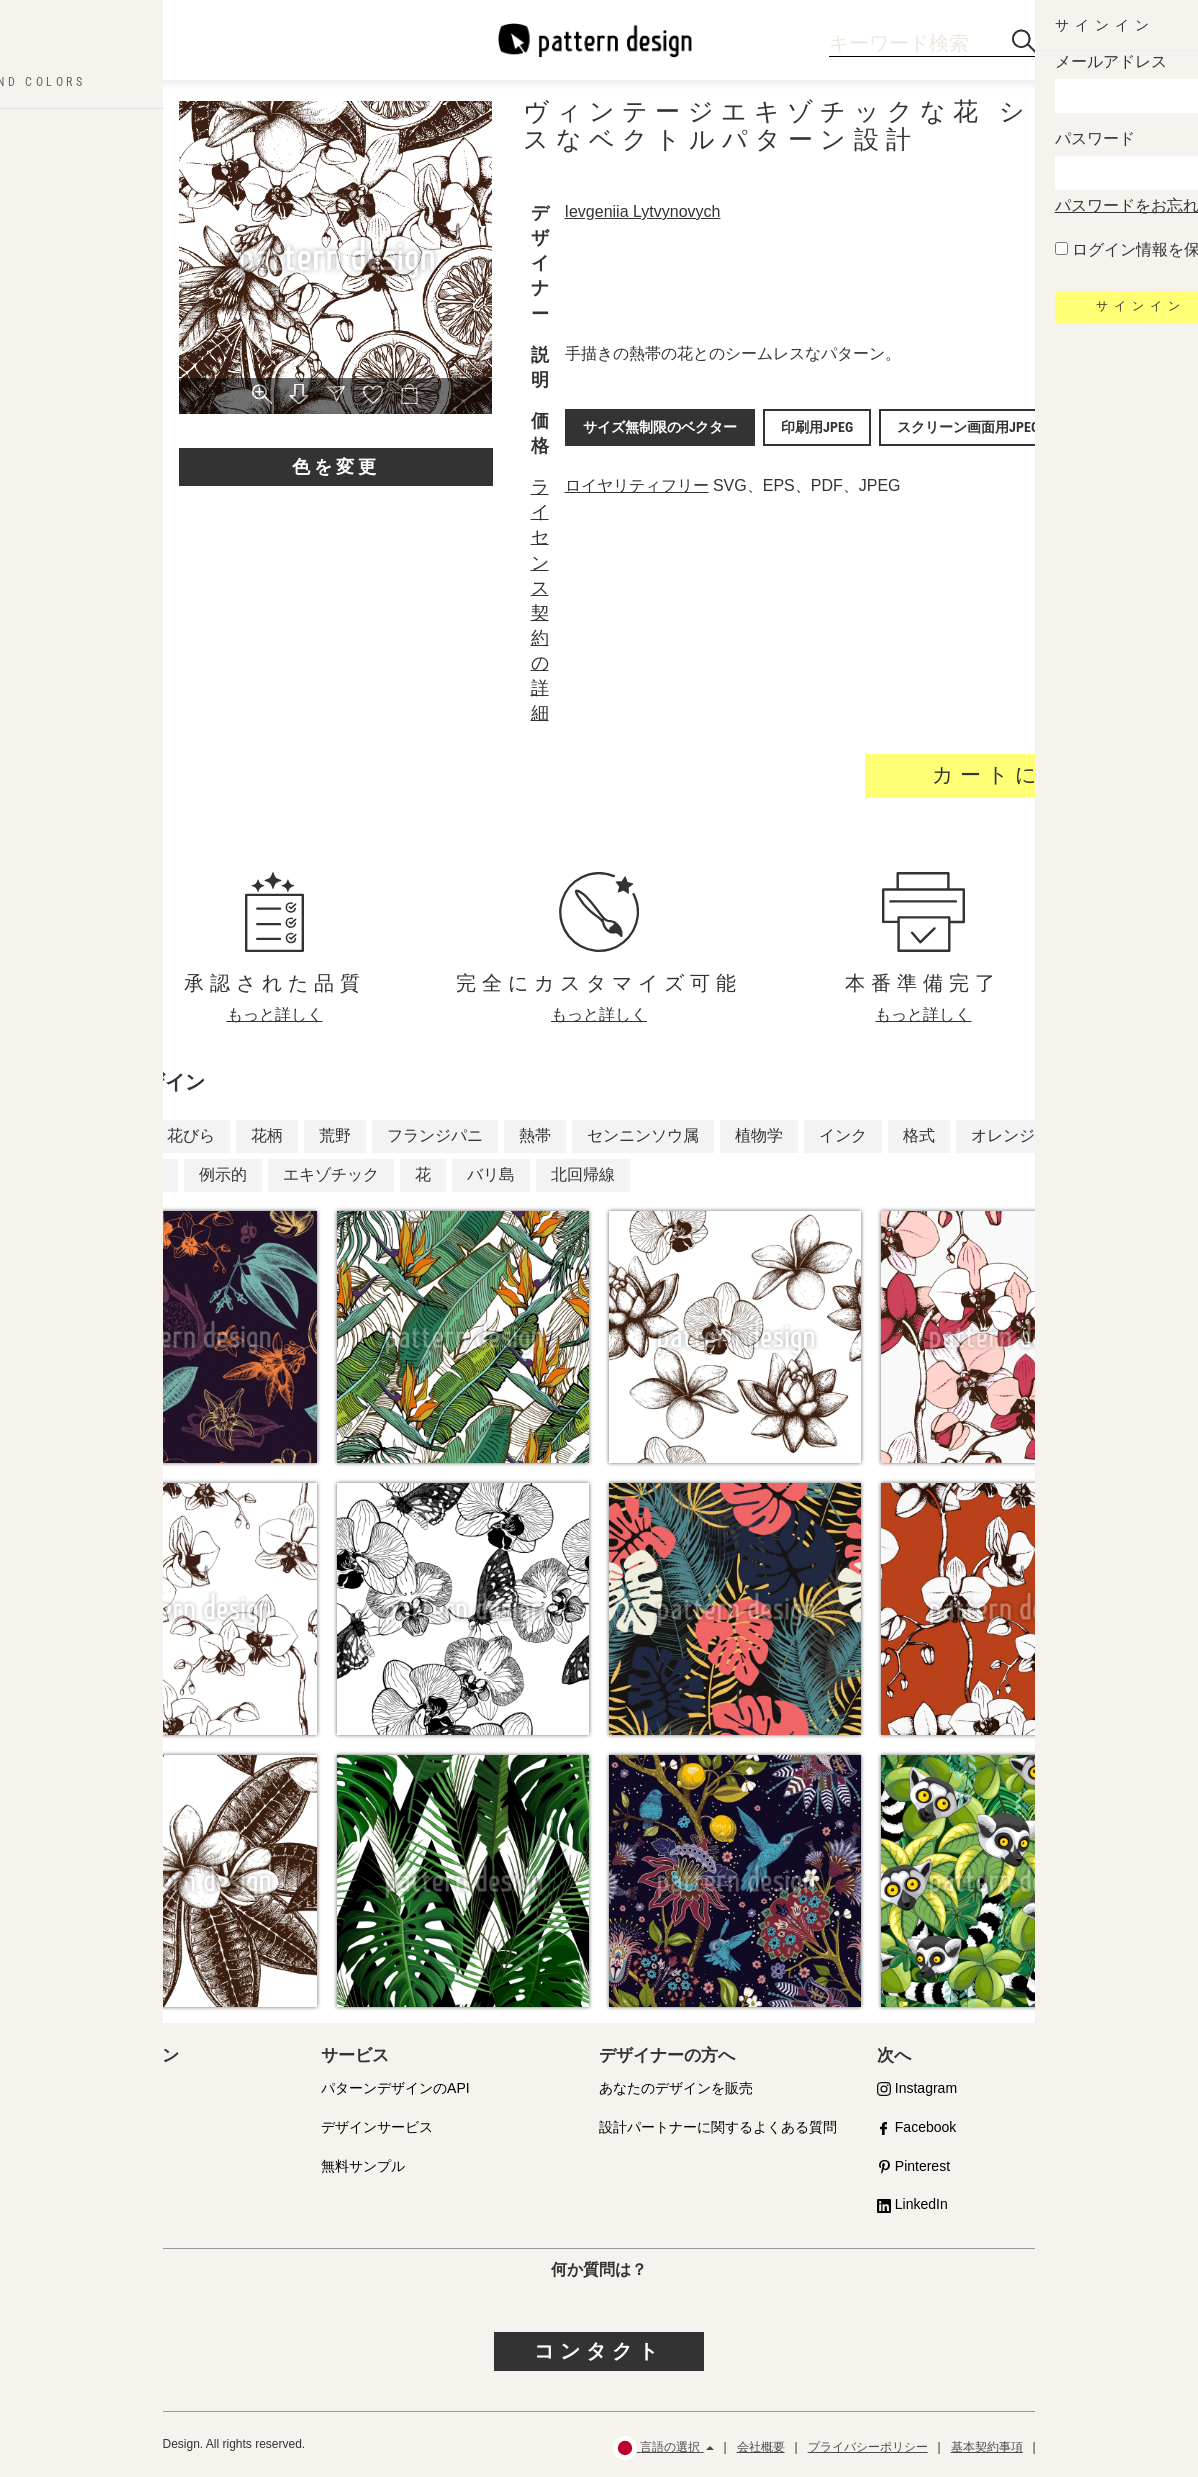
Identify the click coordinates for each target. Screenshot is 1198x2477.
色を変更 (336, 466)
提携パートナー (92, 2127)
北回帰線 (583, 1174)
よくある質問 (85, 2204)
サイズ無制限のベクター (659, 425)
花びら (191, 1135)
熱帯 (535, 1135)
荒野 (335, 1135)
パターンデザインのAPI (395, 2088)
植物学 (759, 1135)
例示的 (223, 1174)
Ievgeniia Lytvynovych (648, 211)
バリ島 (491, 1174)
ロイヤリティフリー (642, 485)
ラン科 (107, 1135)
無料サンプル (363, 2166)
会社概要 (761, 2447)
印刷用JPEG (804, 425)
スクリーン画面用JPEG (943, 425)
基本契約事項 (987, 2447)
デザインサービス (377, 2127)
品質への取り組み (99, 2088)
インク (843, 1135)
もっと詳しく (275, 1014)
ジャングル (123, 1174)
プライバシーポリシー (868, 2447)
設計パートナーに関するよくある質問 (718, 2127)
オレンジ (1003, 1135)
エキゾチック (331, 1174)
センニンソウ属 (643, 1135)
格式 (919, 1135)
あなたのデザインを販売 (676, 2088)
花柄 (267, 1135)
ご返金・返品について (1106, 2447)
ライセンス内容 (92, 2166)
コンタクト (599, 2351)
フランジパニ (435, 1135)
